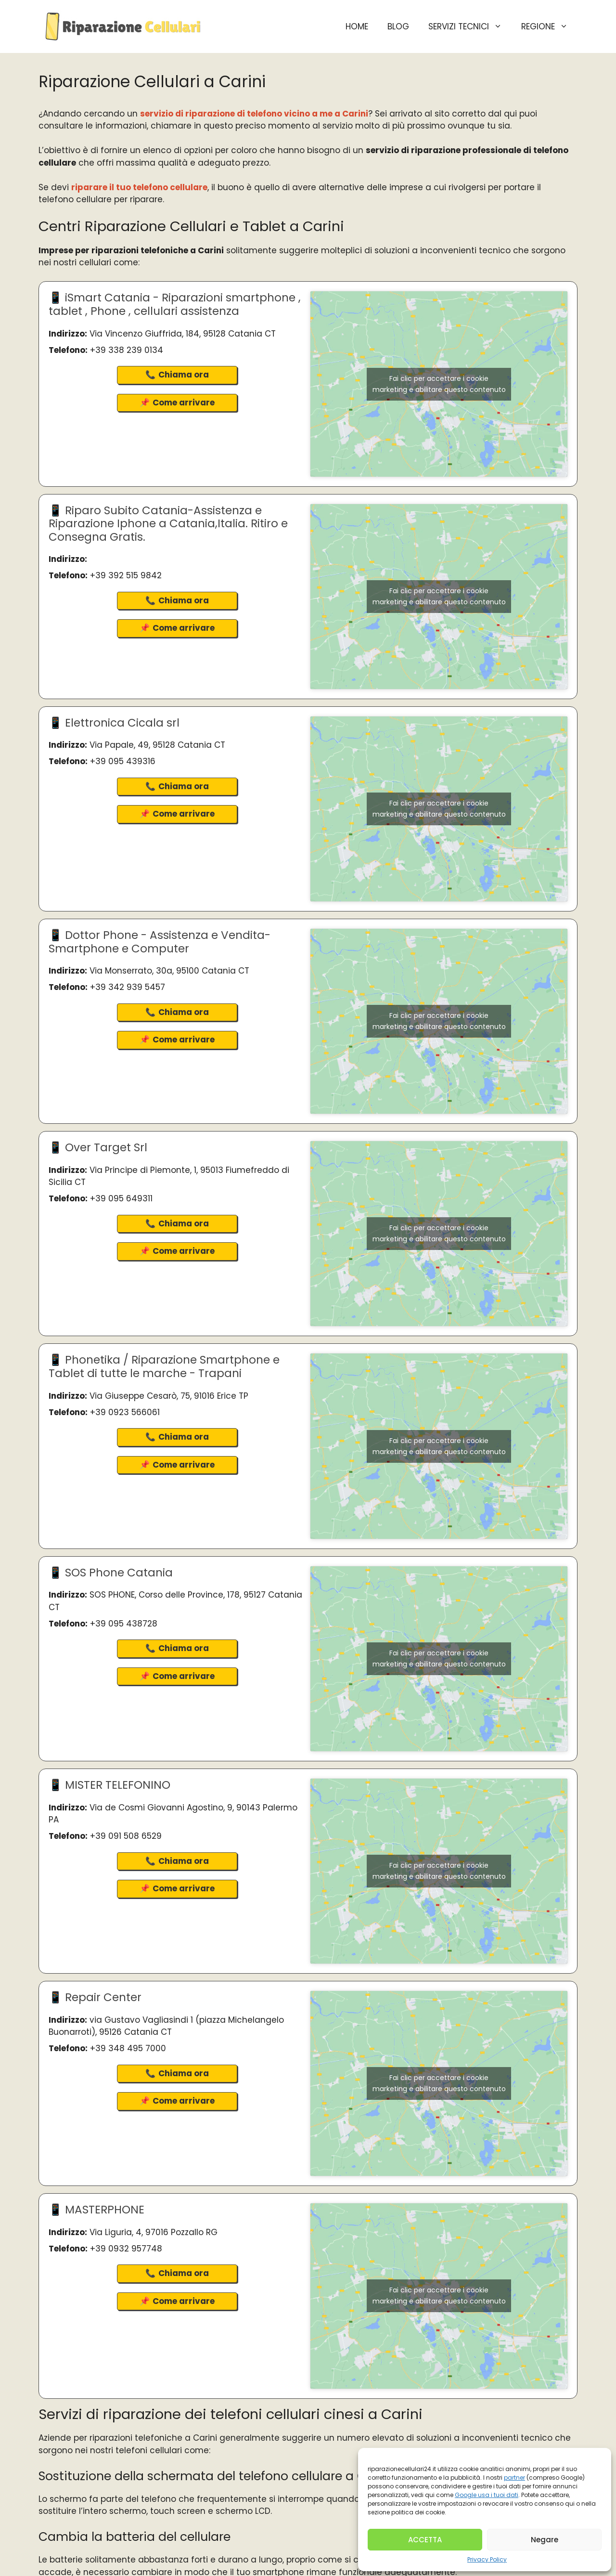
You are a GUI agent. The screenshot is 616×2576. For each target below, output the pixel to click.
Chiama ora (183, 374)
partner (514, 2477)
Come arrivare (184, 402)
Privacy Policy (487, 2559)
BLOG (398, 26)
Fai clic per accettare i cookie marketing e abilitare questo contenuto (439, 384)
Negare (544, 2540)
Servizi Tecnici (470, 26)
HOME (357, 26)
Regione (549, 26)
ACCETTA (425, 2540)
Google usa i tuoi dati (486, 2495)
